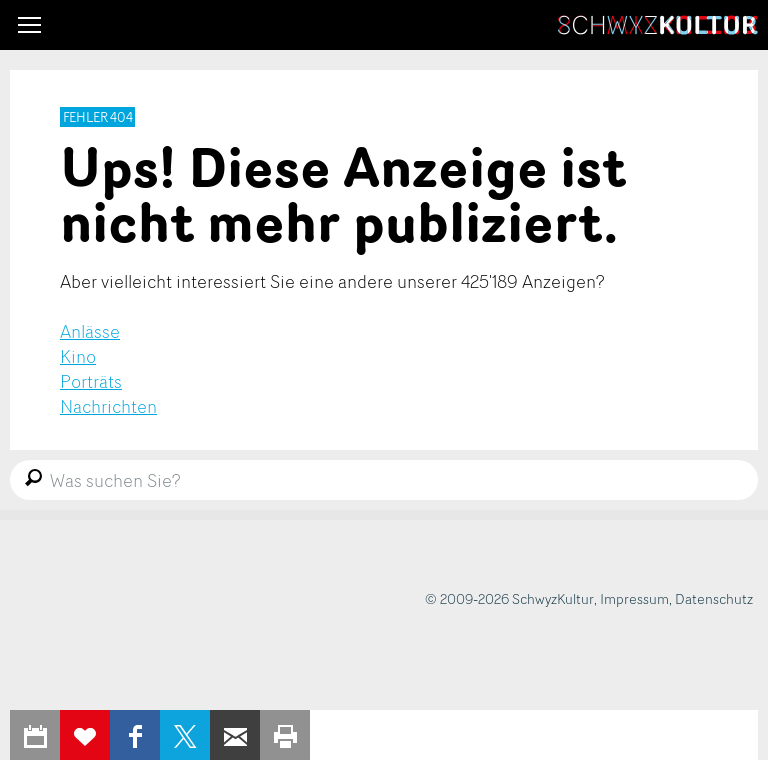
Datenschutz (714, 598)
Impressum (634, 598)
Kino (78, 356)
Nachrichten (108, 406)
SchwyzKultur (658, 25)
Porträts (91, 381)
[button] (29, 25)
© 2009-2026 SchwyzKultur (509, 598)
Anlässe (90, 331)
